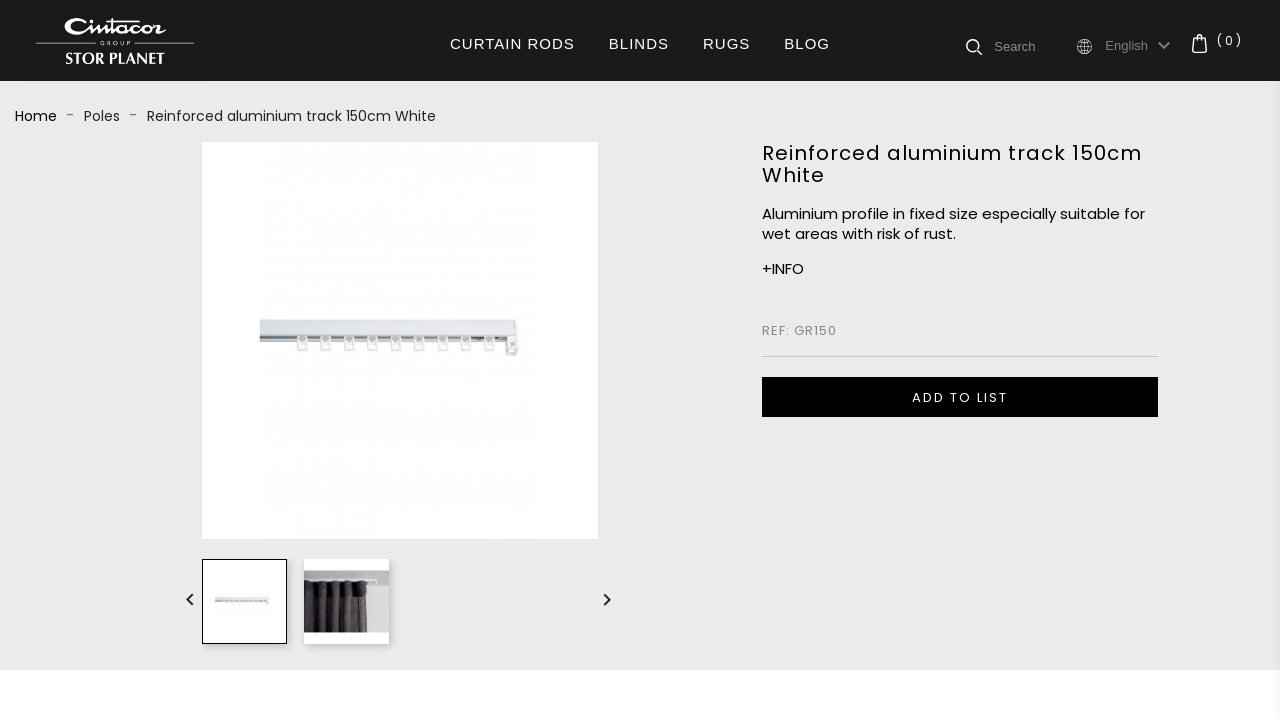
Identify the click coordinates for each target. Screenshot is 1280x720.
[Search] (1034, 46)
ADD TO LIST (960, 397)
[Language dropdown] (1140, 46)
